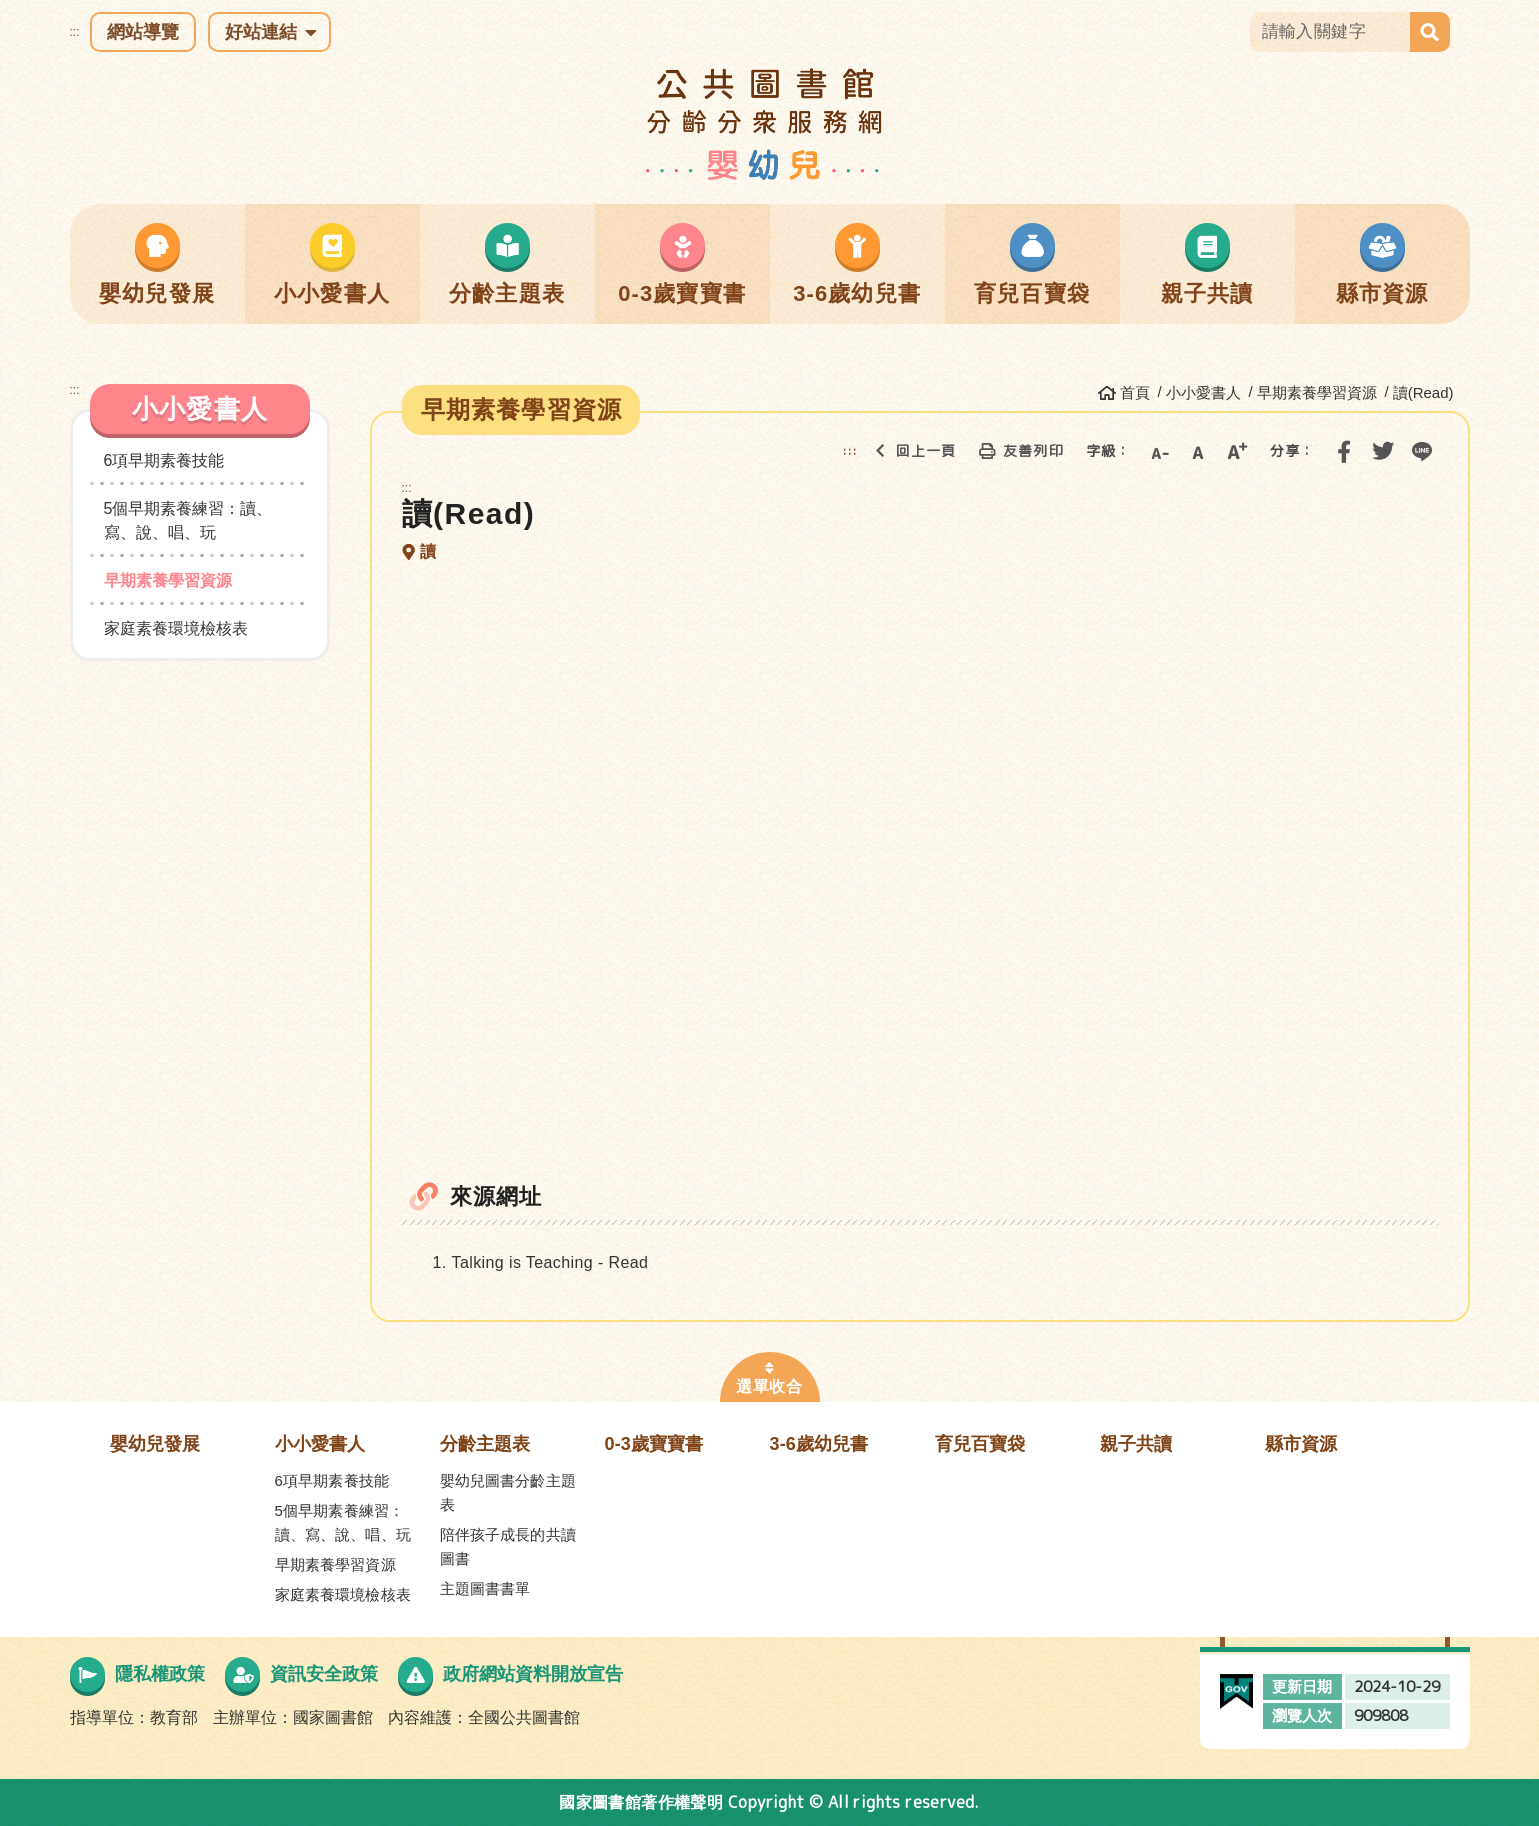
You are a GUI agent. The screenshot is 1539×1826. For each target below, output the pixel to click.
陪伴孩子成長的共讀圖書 (508, 1546)
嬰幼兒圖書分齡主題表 (508, 1492)
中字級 (1198, 451)
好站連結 (261, 32)
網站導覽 (143, 32)
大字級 (1237, 451)
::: (75, 32)
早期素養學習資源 (168, 580)
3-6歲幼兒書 (819, 1444)
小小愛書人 (320, 1444)
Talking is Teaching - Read (550, 1262)
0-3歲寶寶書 (654, 1444)
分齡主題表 (485, 1444)
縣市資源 (1301, 1444)
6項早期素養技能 (164, 460)
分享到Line (1422, 451)
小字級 (1159, 451)
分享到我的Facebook (1344, 451)
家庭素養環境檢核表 (176, 628)
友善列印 (1017, 451)
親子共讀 (1136, 1444)
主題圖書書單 (485, 1588)
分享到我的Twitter (1383, 451)
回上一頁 (910, 451)
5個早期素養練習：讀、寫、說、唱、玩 (188, 520)
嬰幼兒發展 (155, 1444)
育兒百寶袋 (980, 1444)
